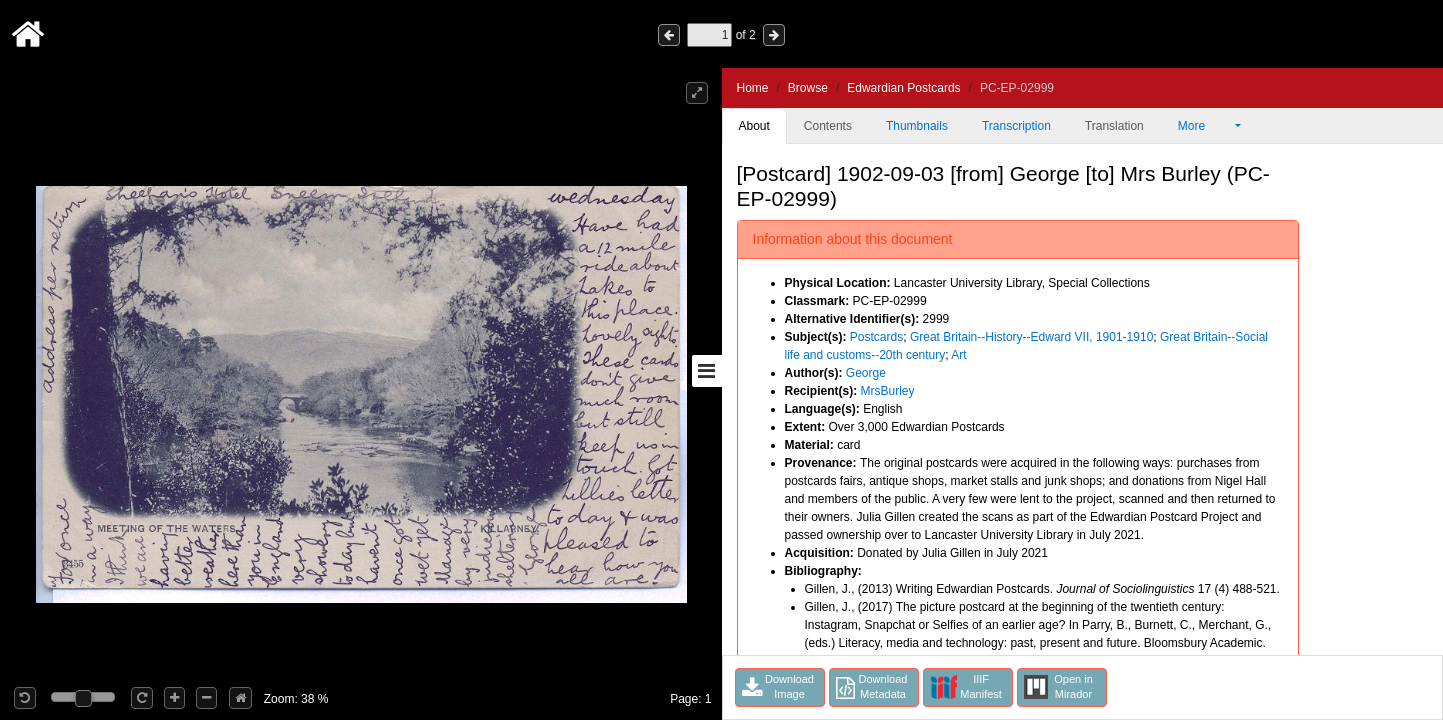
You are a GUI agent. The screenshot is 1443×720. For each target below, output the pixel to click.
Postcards (876, 337)
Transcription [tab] (1016, 126)
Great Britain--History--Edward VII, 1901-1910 (1031, 337)
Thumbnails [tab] (917, 126)
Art (958, 355)
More (1205, 126)
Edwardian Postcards (903, 88)
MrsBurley (888, 391)
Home (753, 88)
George (866, 373)
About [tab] (754, 126)
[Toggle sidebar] (707, 371)
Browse (808, 88)
